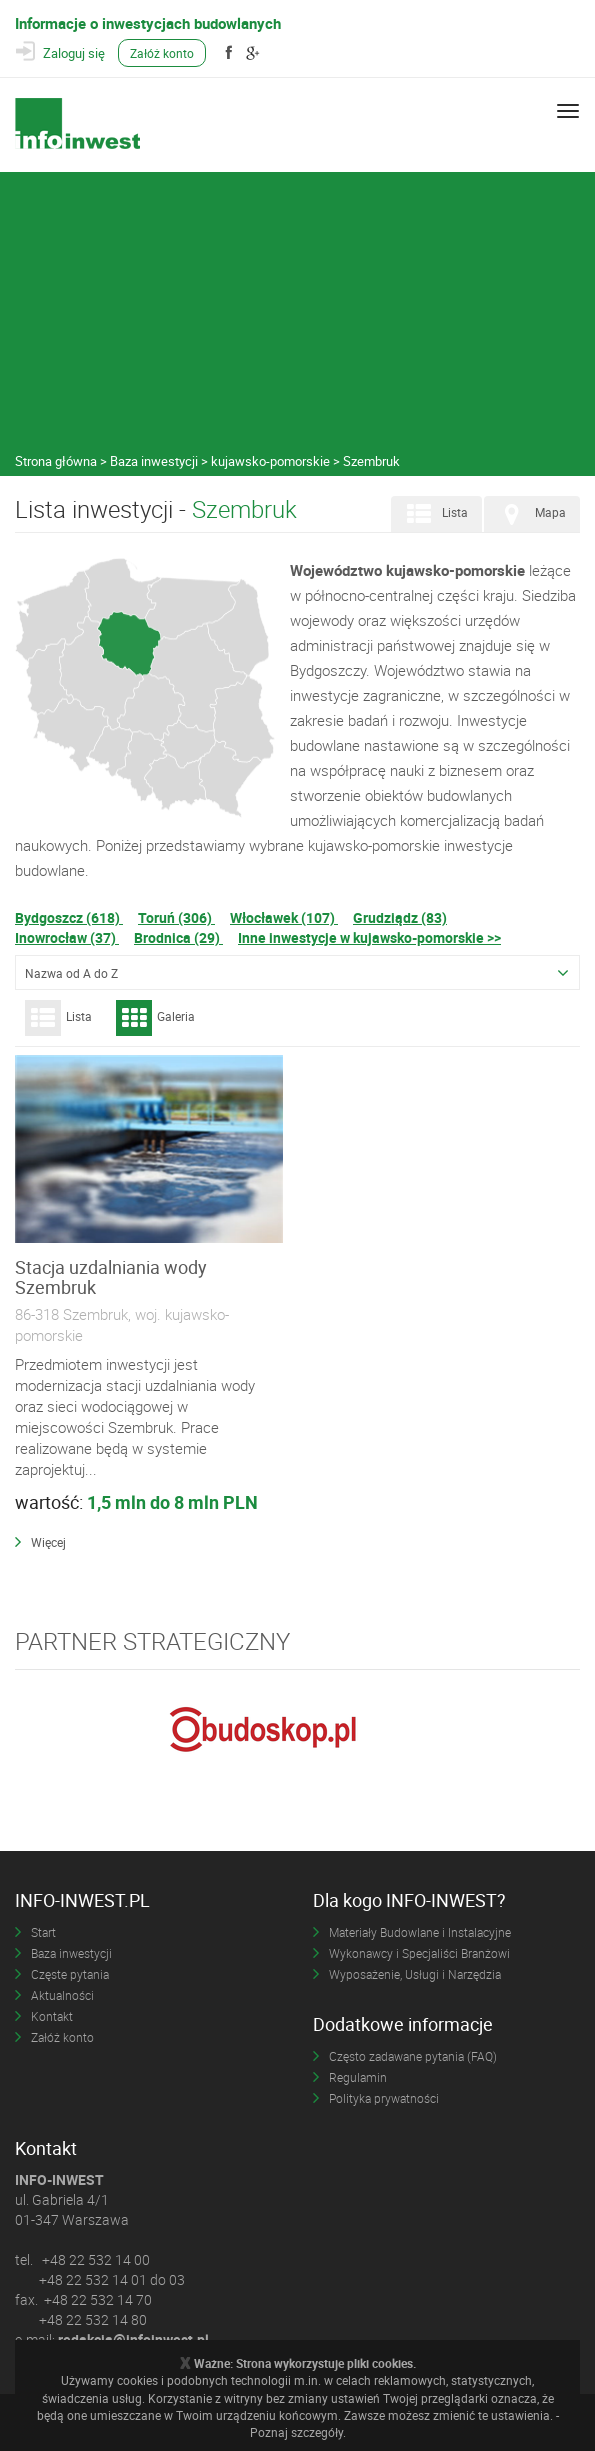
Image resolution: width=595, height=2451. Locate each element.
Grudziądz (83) (400, 917)
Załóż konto (162, 53)
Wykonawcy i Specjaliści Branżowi (419, 1953)
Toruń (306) (176, 917)
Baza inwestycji (71, 1953)
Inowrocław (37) (67, 937)
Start (43, 1932)
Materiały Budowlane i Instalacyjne (420, 1932)
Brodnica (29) (178, 937)
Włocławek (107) (284, 917)
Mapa (530, 514)
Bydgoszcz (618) (69, 917)
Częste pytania (70, 1974)
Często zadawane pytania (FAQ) (413, 2056)
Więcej (48, 1542)
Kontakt (52, 2016)
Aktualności (62, 1995)
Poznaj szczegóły (296, 2432)
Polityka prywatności (384, 2098)
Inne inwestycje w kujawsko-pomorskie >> (369, 937)
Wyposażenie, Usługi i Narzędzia (415, 1974)
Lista (434, 514)
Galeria (155, 1018)
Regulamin (358, 2077)
